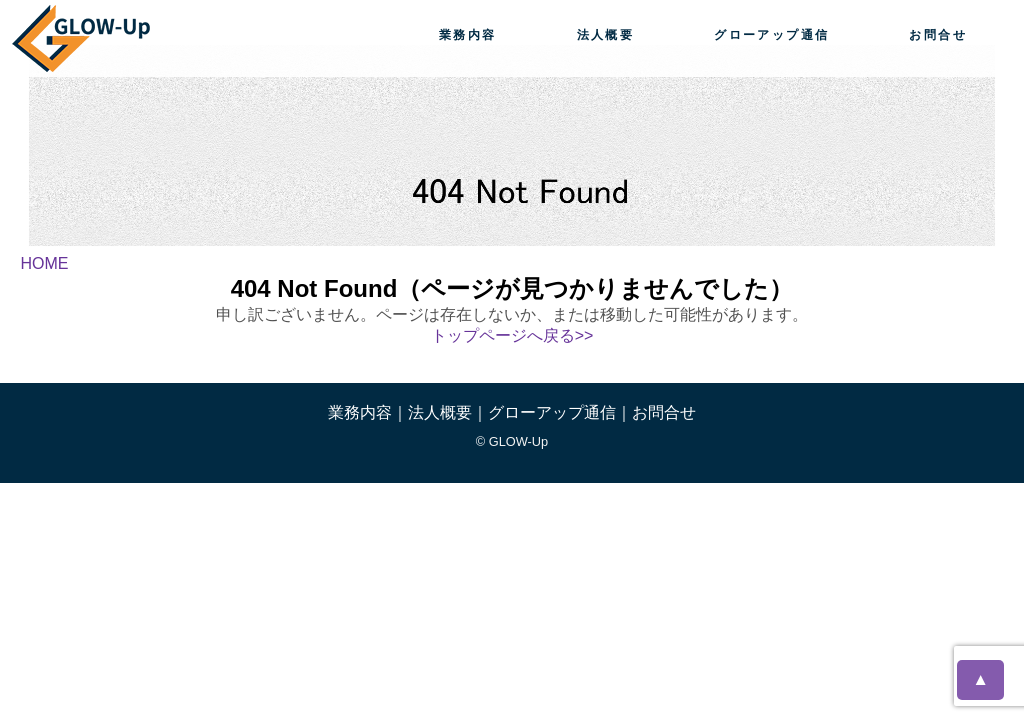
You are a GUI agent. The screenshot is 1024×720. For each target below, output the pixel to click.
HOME (44, 263)
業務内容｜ (368, 412)
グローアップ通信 (771, 35)
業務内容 (468, 35)
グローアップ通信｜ (560, 412)
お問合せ (938, 35)
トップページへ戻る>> (512, 335)
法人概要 (606, 35)
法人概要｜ (448, 412)
